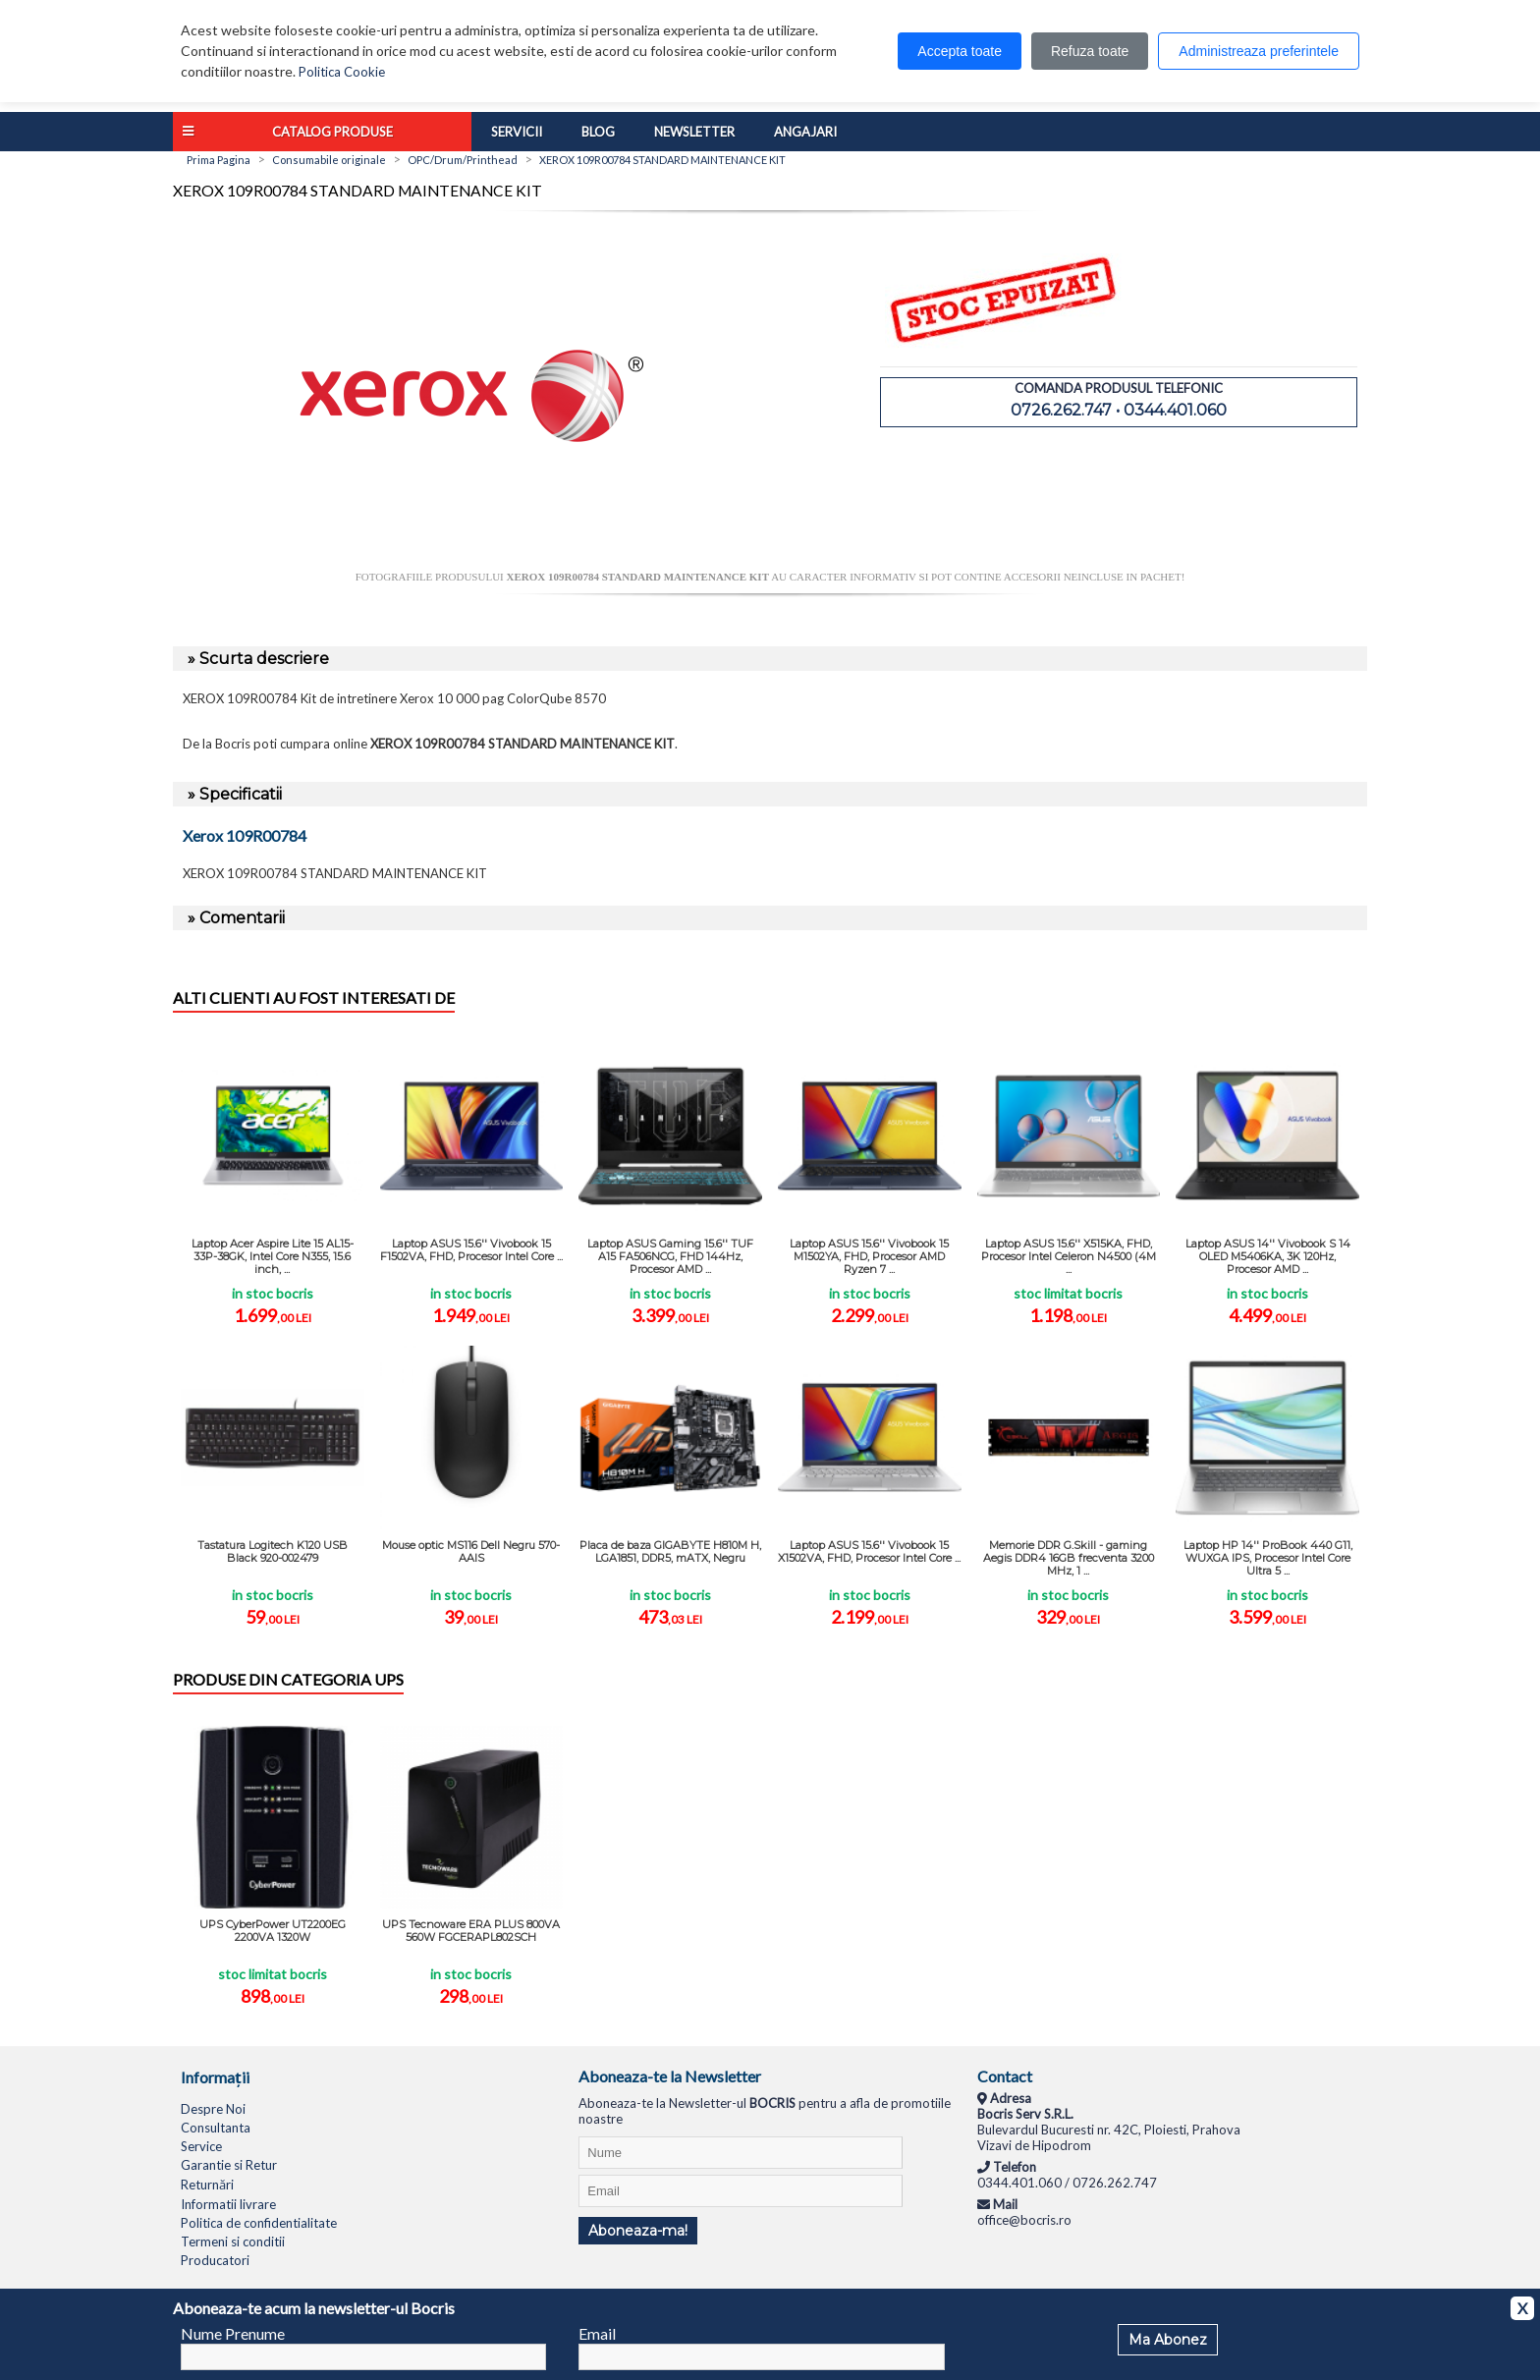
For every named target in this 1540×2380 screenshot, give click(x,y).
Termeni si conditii (233, 2241)
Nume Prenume (233, 2333)
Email (597, 2333)
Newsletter (694, 131)
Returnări (207, 2184)
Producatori (215, 2260)
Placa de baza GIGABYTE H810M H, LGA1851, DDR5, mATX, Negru (670, 1551)
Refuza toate (1089, 51)
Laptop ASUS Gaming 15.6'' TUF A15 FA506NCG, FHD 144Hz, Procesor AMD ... (670, 1256)
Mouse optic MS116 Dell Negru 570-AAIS (471, 1551)
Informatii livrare (228, 2204)
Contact (1004, 2076)
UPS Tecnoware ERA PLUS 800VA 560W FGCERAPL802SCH (471, 1930)
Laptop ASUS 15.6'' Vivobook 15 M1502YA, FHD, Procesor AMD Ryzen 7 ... (869, 1256)
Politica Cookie (342, 72)
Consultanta (215, 2127)
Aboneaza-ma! (638, 2231)
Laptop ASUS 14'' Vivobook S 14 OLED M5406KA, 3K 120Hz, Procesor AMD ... (1267, 1256)
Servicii (516, 131)
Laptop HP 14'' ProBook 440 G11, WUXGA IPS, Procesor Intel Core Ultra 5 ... (1267, 1557)
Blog (598, 131)
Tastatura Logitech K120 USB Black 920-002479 (272, 1551)
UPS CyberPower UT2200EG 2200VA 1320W (272, 1930)
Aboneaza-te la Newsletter (669, 2076)
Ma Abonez (1167, 2340)
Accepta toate (959, 51)
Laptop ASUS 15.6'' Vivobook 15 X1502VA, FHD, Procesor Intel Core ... (869, 1551)
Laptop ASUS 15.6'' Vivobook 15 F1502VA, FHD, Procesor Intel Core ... (471, 1250)
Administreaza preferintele (1259, 51)
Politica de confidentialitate (259, 2223)
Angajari (805, 131)
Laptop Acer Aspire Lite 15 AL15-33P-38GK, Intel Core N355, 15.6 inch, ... (273, 1256)
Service (201, 2146)
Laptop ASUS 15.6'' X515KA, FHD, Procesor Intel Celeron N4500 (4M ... (1068, 1256)
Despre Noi (213, 2109)
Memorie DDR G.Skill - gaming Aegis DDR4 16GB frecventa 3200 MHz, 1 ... (1068, 1557)
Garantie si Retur (229, 2165)
